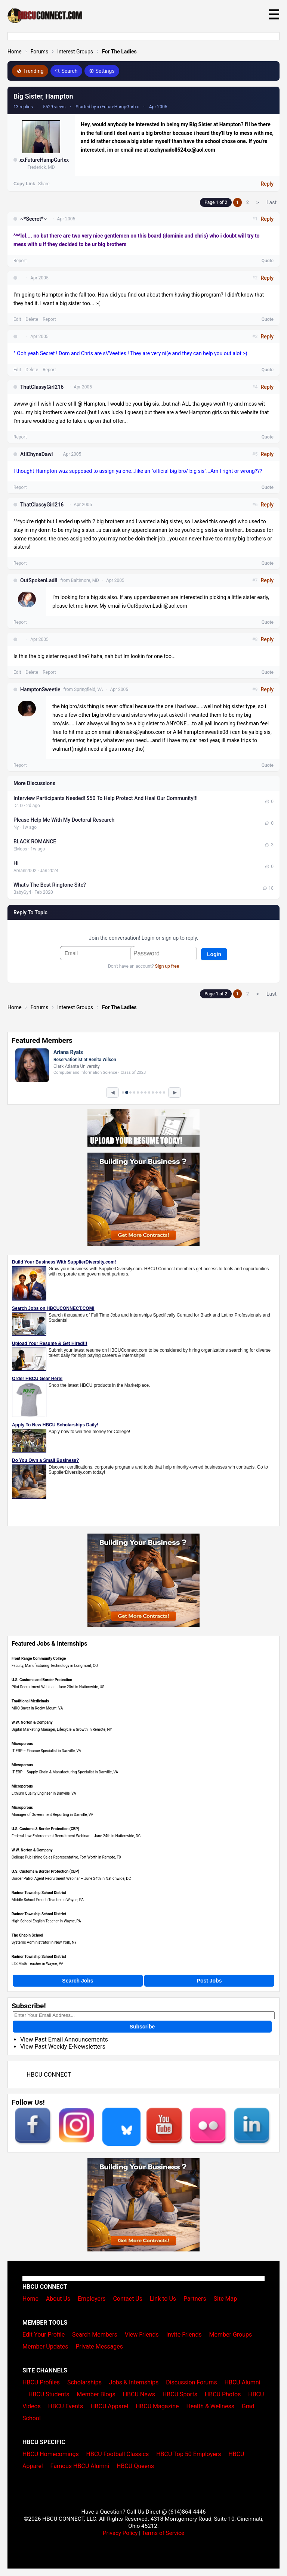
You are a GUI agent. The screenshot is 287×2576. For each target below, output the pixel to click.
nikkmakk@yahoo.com (139, 732)
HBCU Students (49, 2394)
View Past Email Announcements (64, 2039)
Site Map (225, 2298)
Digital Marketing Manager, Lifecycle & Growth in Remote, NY (62, 1729)
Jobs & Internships (133, 2382)
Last (271, 202)
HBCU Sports (180, 2394)
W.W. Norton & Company (32, 1722)
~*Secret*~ (33, 219)
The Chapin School (27, 1935)
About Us (58, 2298)
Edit (17, 319)
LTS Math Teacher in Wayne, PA (37, 1964)
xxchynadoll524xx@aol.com (182, 150)
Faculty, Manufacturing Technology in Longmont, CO (55, 1666)
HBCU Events (65, 2406)
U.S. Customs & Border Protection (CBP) (45, 1829)
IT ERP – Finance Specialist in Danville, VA (46, 1751)
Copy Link (24, 183)
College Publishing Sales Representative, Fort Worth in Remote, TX (66, 1857)
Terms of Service (163, 2533)
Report (20, 260)
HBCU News (139, 2394)
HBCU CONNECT (49, 2074)
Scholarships (84, 2382)
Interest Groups (75, 52)
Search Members (94, 2334)
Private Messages (99, 2346)
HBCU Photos (223, 2394)
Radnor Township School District (39, 1893)
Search (66, 71)
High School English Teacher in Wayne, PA (46, 1921)
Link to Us (163, 2298)
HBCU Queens (135, 2466)
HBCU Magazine (157, 2406)
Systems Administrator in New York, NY (44, 1942)
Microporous (22, 1744)
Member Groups (230, 2334)
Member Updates (45, 2346)
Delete (31, 319)
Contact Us (127, 2298)
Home (14, 52)
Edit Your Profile (43, 2334)
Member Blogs (96, 2394)
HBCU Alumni (242, 2382)
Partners (194, 2298)
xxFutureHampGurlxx (44, 160)
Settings (102, 71)
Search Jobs (77, 1981)
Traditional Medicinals (30, 1701)
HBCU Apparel (109, 2406)
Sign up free (167, 966)
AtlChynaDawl (36, 454)
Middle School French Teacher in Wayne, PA (48, 1900)
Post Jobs (209, 1981)
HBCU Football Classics (117, 2454)
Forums (40, 52)
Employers (92, 2298)
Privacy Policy (120, 2533)
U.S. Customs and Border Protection (42, 1680)
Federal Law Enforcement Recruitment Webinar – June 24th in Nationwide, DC (76, 1836)
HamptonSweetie (40, 689)
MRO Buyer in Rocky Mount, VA (37, 1708)
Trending (30, 71)
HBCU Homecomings (50, 2454)
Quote (268, 260)
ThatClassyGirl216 (42, 387)
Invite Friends (184, 2334)
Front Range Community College (39, 1658)
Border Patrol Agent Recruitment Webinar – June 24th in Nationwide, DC (71, 1878)
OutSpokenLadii (38, 580)
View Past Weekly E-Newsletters (62, 2046)
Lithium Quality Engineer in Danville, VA (44, 1793)
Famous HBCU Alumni (79, 2466)
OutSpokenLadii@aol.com (157, 606)
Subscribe (142, 2027)
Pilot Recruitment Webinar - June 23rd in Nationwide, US (58, 1687)
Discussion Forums (191, 2382)
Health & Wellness (210, 2406)
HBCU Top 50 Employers (188, 2454)
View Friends (142, 2334)
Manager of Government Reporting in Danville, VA (52, 1815)
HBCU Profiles (41, 2382)
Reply (267, 184)
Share (44, 183)
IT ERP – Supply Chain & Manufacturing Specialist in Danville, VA (65, 1772)
